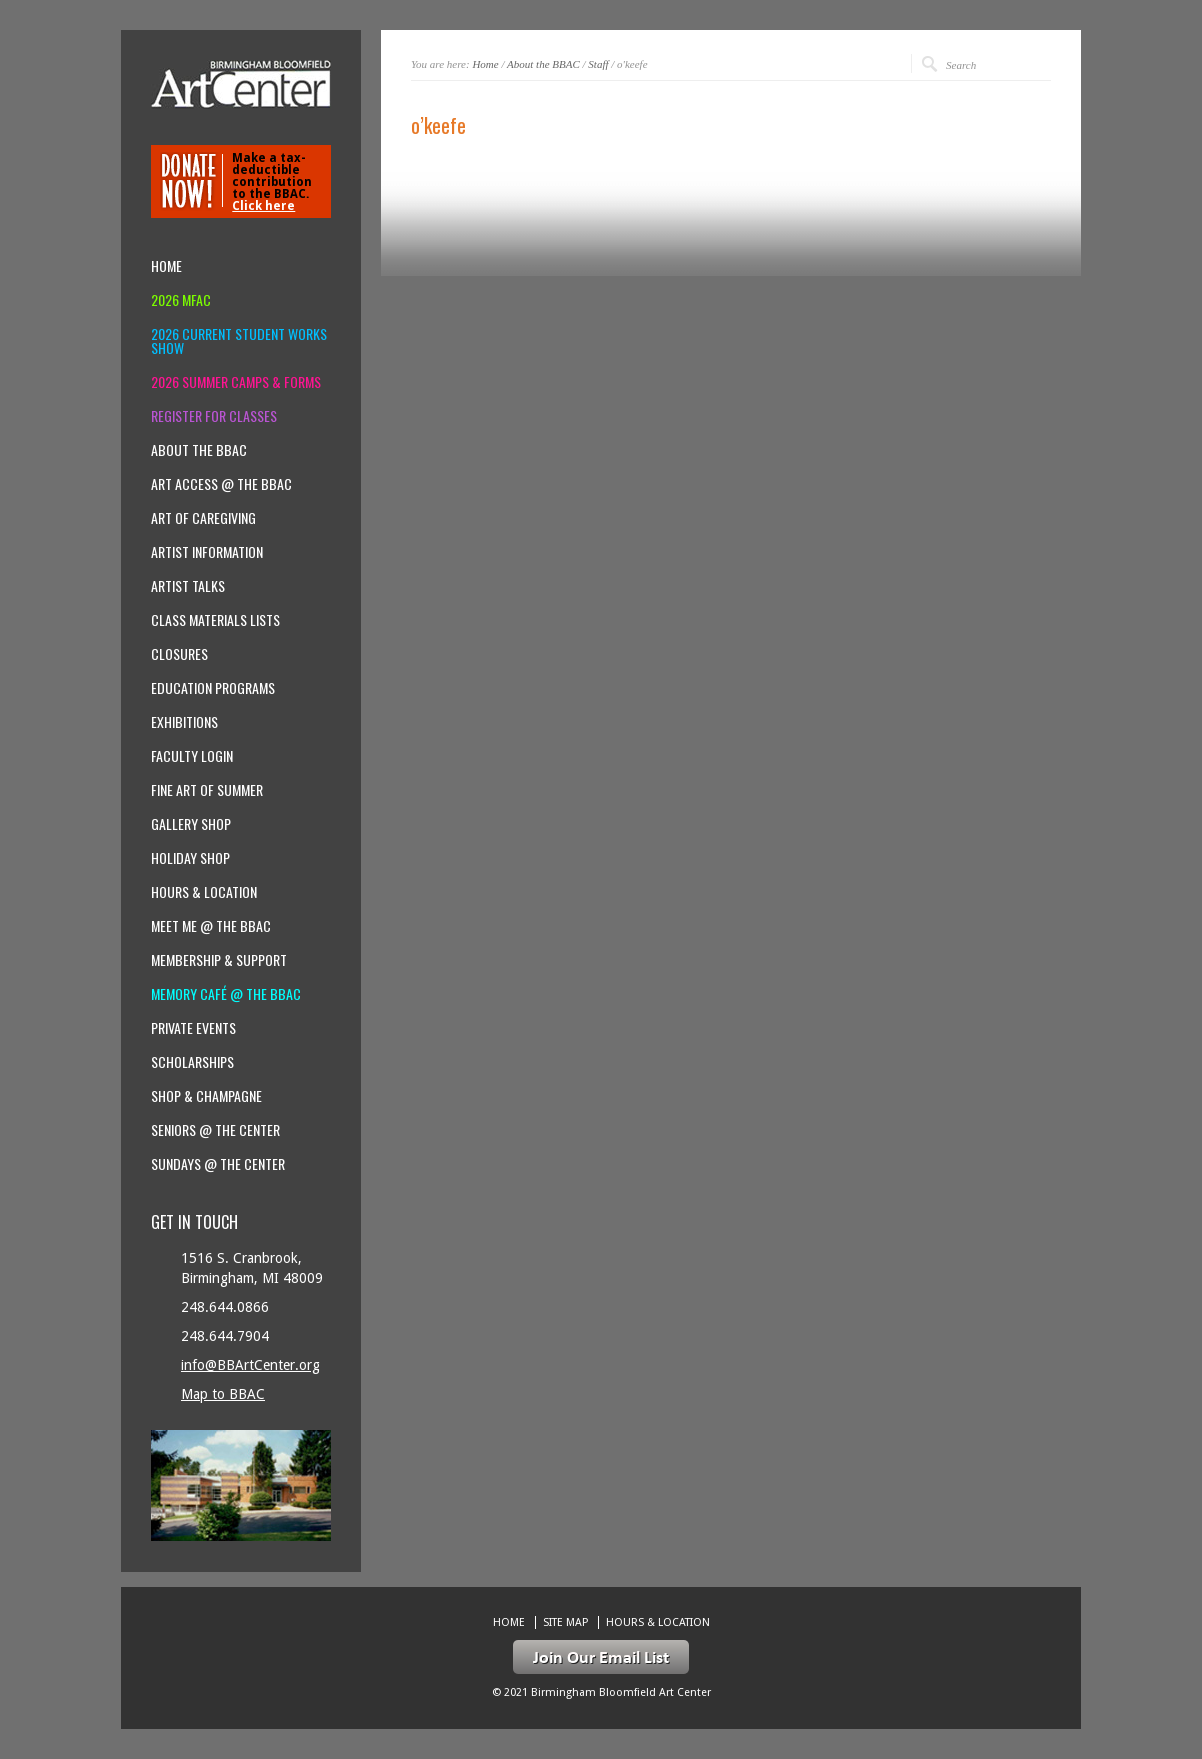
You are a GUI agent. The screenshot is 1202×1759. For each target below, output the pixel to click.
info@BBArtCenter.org (250, 1365)
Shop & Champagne (206, 1096)
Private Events (193, 1028)
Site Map (565, 1622)
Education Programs (213, 688)
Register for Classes (214, 416)
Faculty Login (192, 756)
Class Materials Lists (215, 620)
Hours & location (204, 892)
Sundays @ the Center (218, 1164)
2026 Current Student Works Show (239, 341)
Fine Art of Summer (207, 790)
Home (485, 64)
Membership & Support (219, 960)
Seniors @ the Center (215, 1130)
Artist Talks (188, 586)
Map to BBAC (223, 1394)
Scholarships (192, 1062)
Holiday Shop (190, 858)
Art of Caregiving (203, 518)
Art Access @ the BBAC (221, 484)
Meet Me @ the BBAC (211, 926)
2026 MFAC (181, 300)
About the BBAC (543, 64)
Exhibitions (184, 722)
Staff (598, 64)
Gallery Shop (191, 824)
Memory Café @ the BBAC (226, 994)
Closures (179, 654)
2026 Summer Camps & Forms (236, 382)
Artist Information (207, 552)
